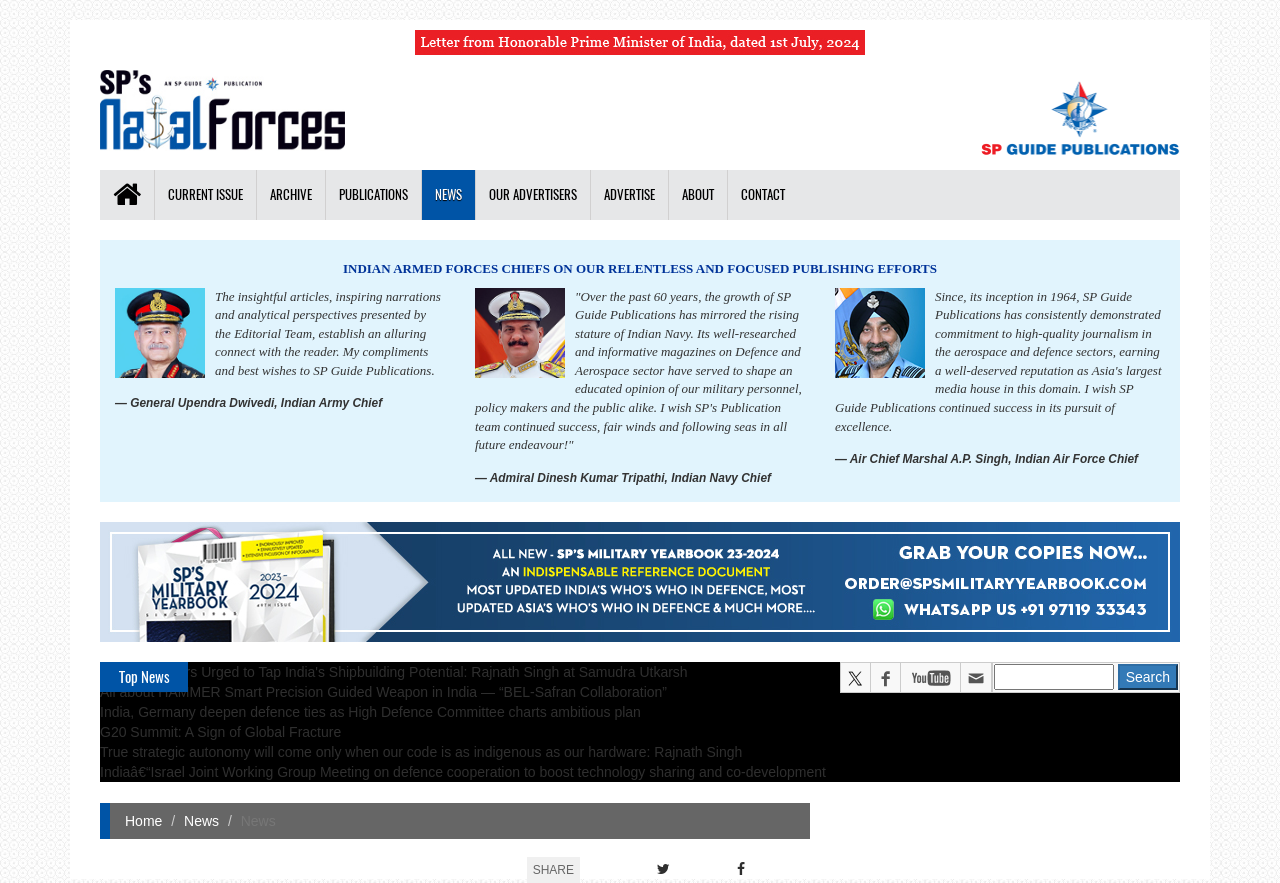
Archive (291, 194)
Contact (763, 194)
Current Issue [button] (205, 194)
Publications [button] (373, 194)
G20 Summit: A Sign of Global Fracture (220, 732)
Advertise (629, 194)
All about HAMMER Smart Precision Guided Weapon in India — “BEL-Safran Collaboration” (383, 692)
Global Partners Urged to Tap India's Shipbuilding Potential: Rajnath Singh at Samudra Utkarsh (394, 672)
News (448, 194)
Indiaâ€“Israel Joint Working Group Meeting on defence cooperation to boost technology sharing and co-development (463, 772)
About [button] (698, 194)
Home (143, 821)
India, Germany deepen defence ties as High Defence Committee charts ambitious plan (370, 712)
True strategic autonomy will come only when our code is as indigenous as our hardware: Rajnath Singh (421, 752)
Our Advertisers (533, 194)
